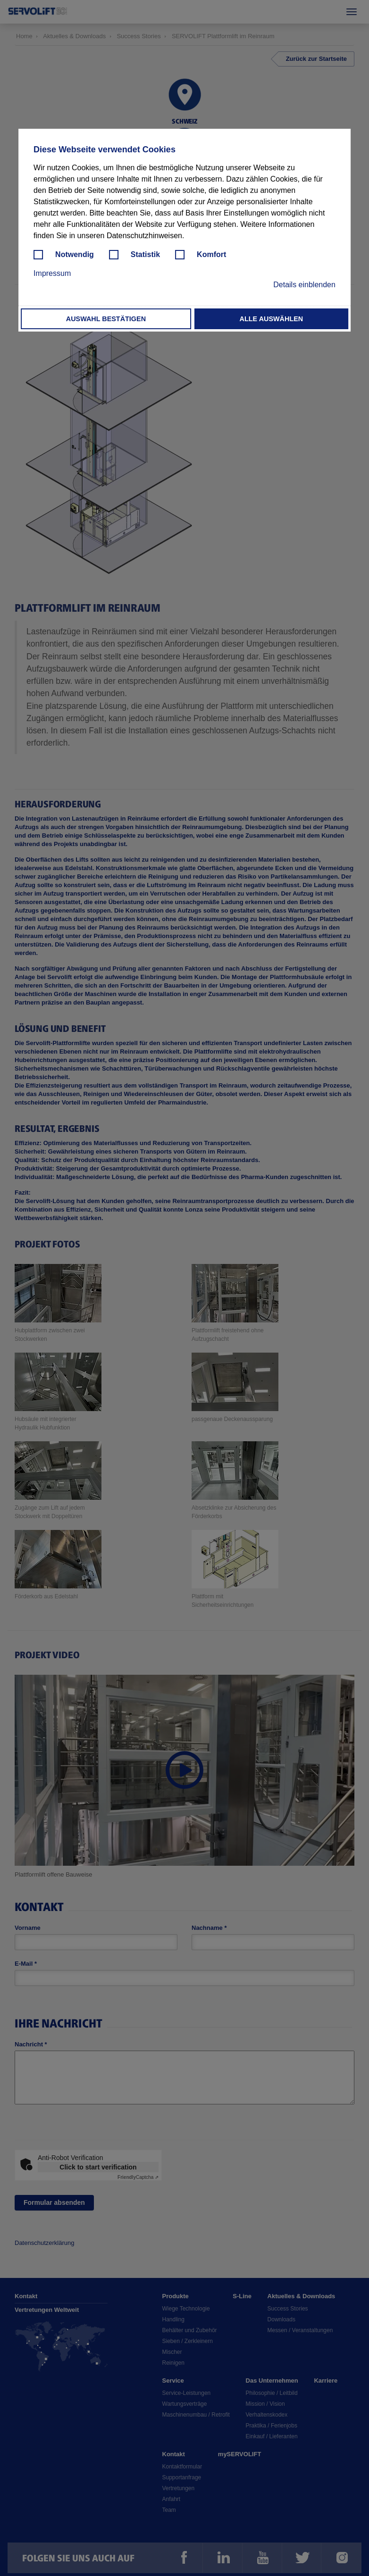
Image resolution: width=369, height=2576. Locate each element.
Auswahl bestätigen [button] (106, 319)
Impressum (52, 273)
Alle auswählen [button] (271, 319)
